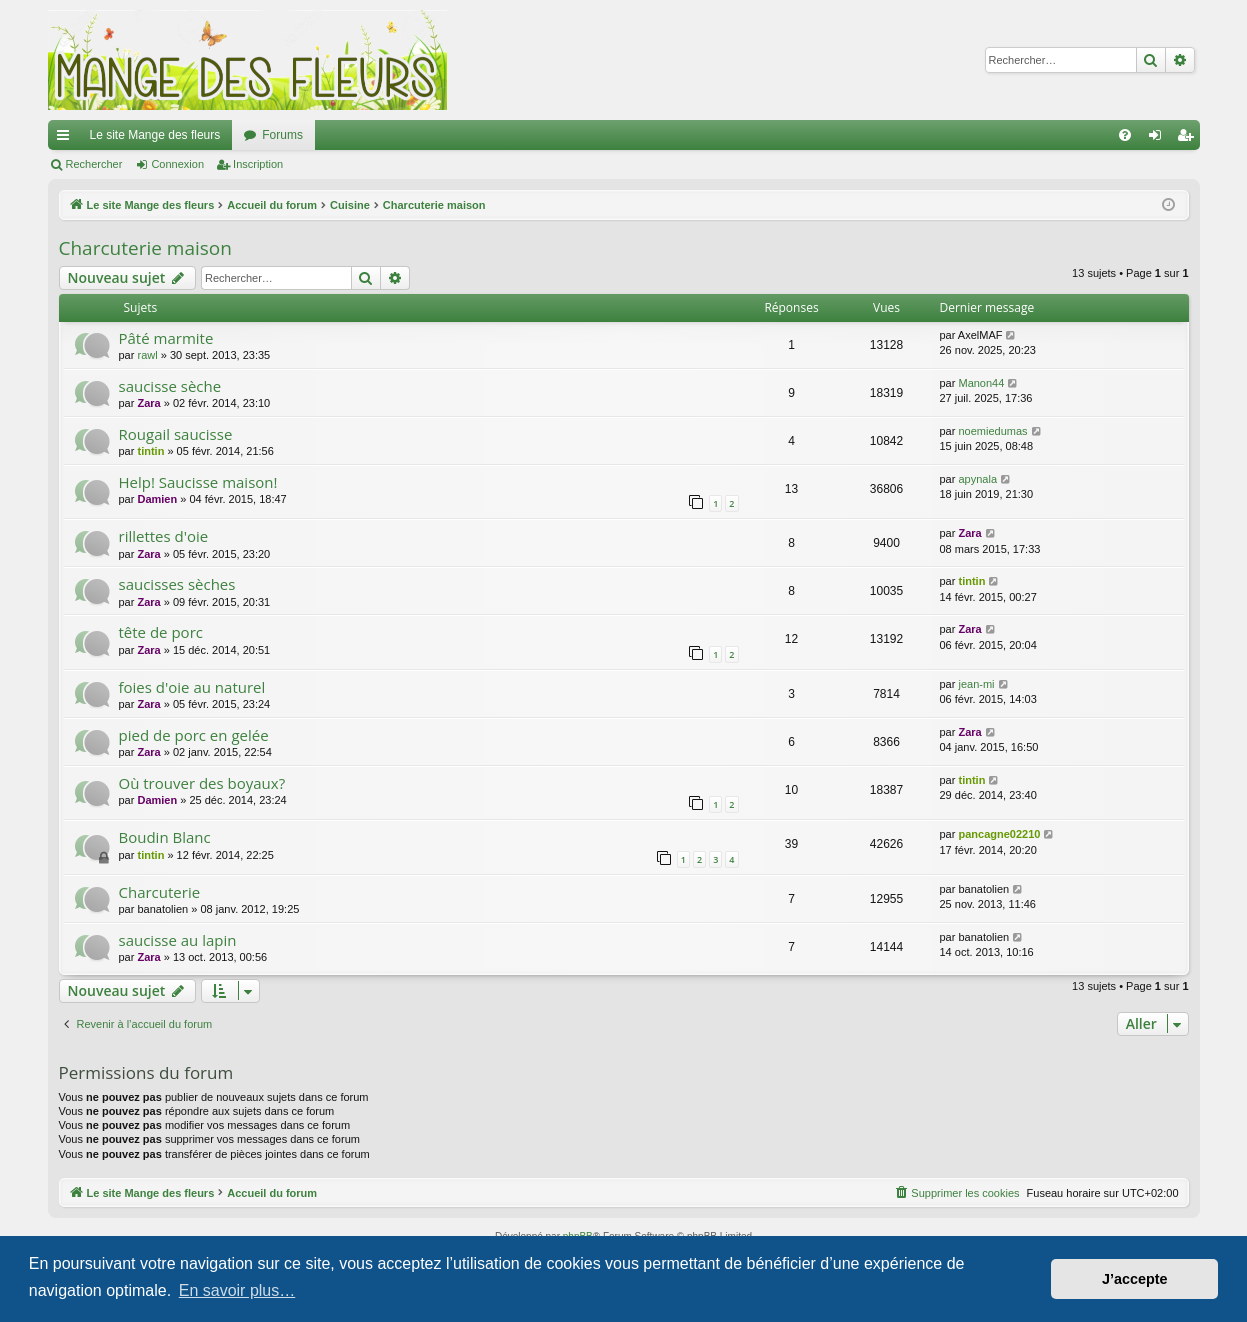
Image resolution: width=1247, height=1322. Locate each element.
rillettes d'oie (164, 536)
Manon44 (981, 383)
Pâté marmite (166, 338)
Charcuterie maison (145, 248)
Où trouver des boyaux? (202, 783)
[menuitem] (1125, 135)
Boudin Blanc (165, 837)
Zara (148, 403)
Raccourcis (67, 139)
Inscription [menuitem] (1188, 139)
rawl (147, 355)
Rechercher (94, 164)
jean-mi (976, 684)
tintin (150, 451)
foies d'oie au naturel (192, 687)
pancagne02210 (999, 834)
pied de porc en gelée (194, 735)
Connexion (177, 164)
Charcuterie (160, 892)
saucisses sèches (177, 584)
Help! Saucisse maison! (198, 482)
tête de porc (161, 632)
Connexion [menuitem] (1158, 139)
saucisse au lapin (178, 940)
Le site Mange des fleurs (155, 135)
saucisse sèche (170, 386)
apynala (977, 479)
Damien (157, 499)
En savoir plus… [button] (237, 1290)
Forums (282, 135)
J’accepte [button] (1135, 1279)
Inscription (258, 164)
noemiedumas (992, 431)
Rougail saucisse (176, 434)
